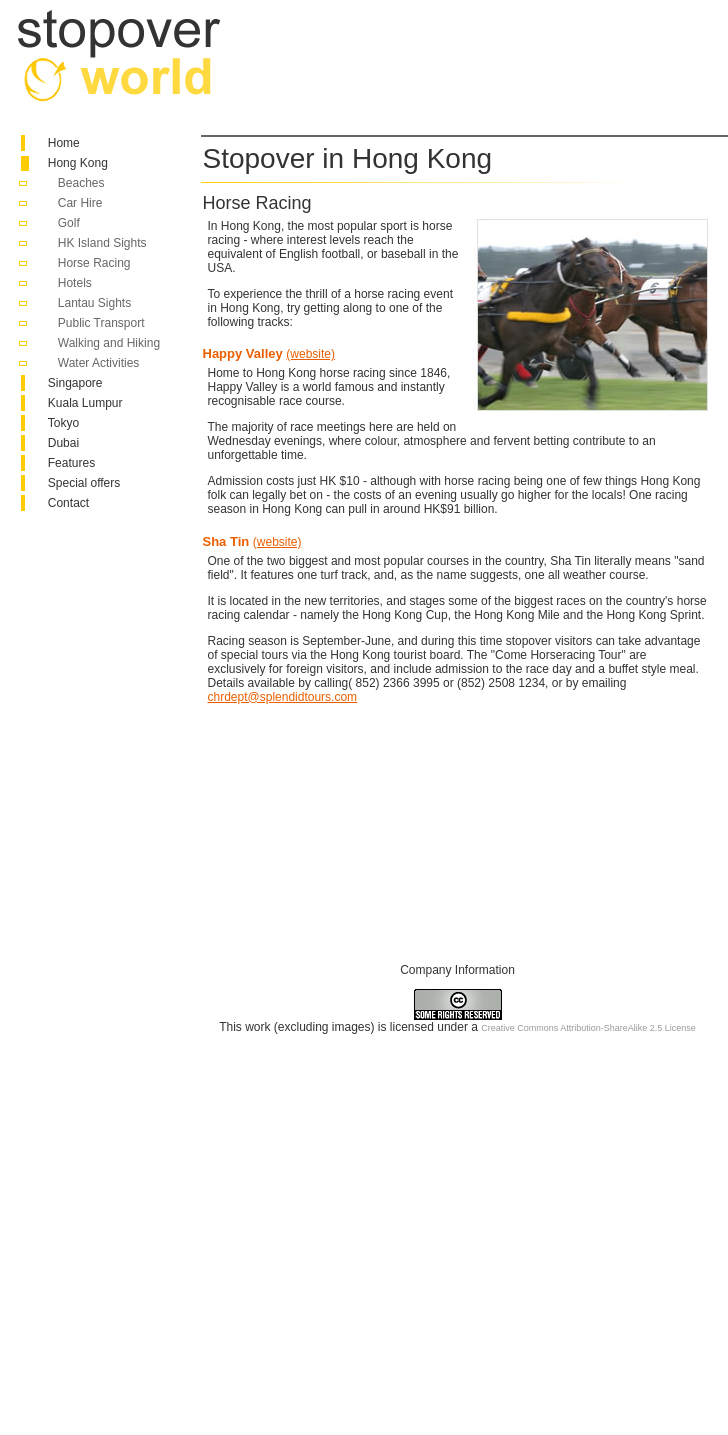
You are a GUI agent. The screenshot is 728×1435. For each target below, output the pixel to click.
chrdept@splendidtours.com (283, 697)
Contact (68, 503)
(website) (310, 354)
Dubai (63, 443)
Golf (69, 223)
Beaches (81, 183)
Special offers (84, 483)
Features (71, 463)
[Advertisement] (336, 70)
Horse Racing (94, 263)
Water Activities (99, 363)
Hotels (75, 283)
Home (64, 143)
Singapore (75, 383)
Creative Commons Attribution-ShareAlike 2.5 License (588, 1028)
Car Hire (80, 203)
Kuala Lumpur (85, 403)
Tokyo (63, 423)
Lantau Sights (94, 303)
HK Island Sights (102, 243)
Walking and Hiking (109, 343)
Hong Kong (78, 163)
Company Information (457, 970)
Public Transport (101, 323)
